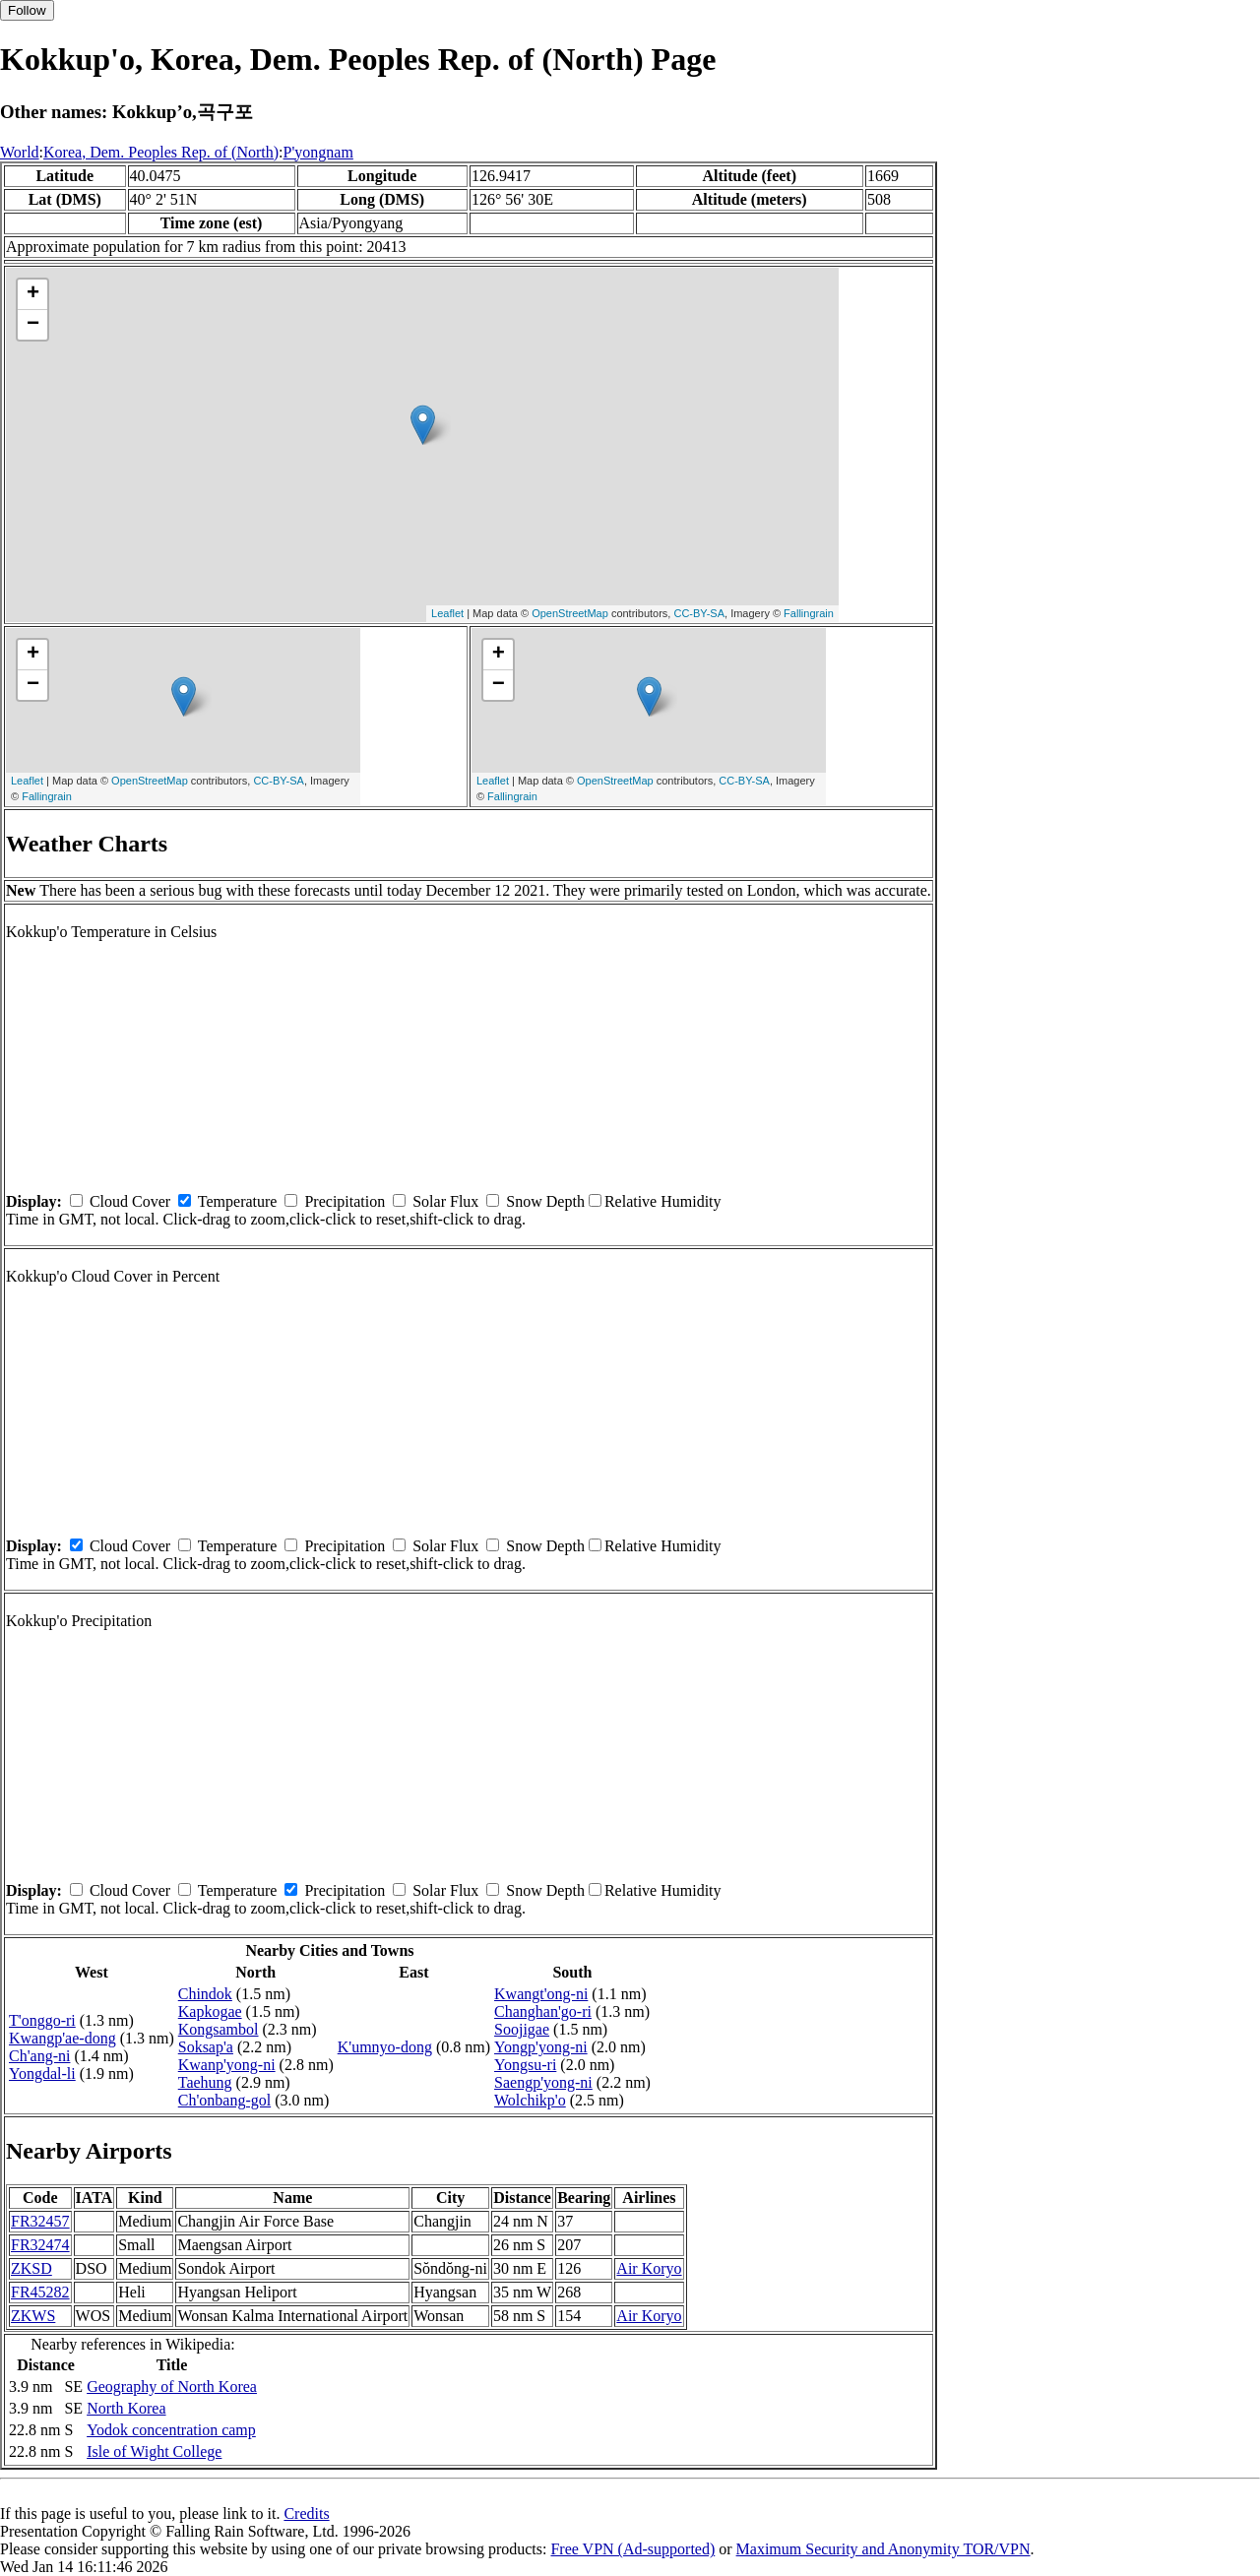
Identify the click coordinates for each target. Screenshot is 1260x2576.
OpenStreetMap (570, 613)
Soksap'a (205, 2047)
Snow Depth (545, 1201)
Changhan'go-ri (543, 2011)
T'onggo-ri (42, 2020)
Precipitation (344, 1201)
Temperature (238, 1201)
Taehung (205, 2082)
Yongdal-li (42, 2073)
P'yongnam (318, 152)
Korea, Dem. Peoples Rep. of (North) (161, 152)
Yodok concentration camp (171, 2429)
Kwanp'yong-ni (227, 2064)
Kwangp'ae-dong (62, 2038)
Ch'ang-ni (39, 2055)
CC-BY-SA (698, 613)
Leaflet (447, 613)
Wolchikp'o (530, 2100)
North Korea (126, 2408)
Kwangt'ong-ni (541, 1993)
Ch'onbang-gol (224, 2100)
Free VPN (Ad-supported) (632, 2549)
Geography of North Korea (172, 2386)
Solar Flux (445, 1201)
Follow (27, 10)
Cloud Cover (130, 1201)
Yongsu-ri (525, 2064)
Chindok (205, 1993)
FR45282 (40, 2292)
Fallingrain (809, 613)
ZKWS (33, 2315)
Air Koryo (648, 2268)
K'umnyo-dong (385, 2047)
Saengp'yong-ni (543, 2082)
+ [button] (33, 294)
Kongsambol (218, 2029)
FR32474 (40, 2244)
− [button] (33, 325)
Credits (306, 2513)
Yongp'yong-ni (541, 2047)
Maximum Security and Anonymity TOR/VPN (883, 2549)
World (19, 152)
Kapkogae (210, 2011)
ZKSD (31, 2268)
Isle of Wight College (154, 2451)
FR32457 (40, 2221)
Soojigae (521, 2029)
